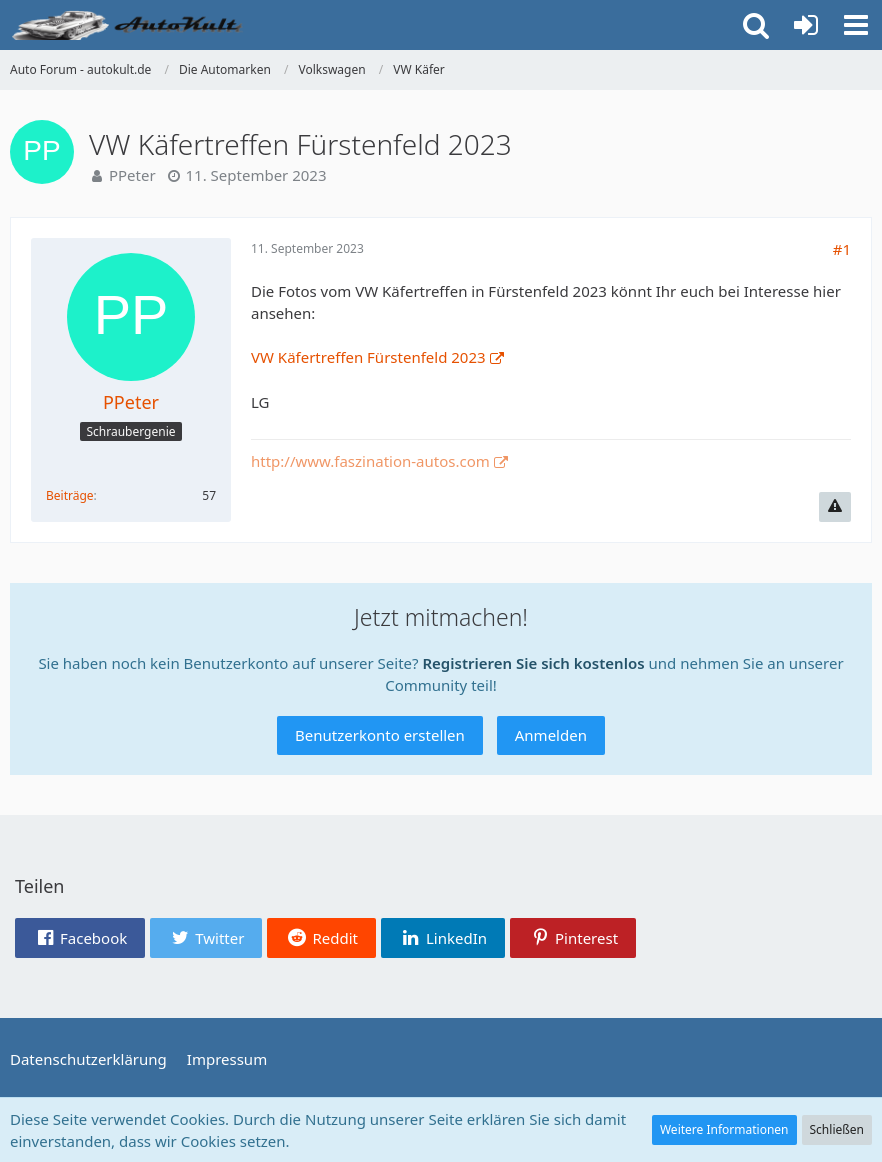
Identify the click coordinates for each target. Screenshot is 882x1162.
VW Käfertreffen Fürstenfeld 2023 (368, 357)
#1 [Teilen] (842, 249)
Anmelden (551, 735)
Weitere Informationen (724, 1129)
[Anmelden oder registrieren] (806, 25)
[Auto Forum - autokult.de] (130, 25)
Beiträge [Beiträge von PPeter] (70, 495)
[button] (856, 25)
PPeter (132, 175)
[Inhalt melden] (835, 507)
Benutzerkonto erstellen (380, 735)
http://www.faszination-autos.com (370, 461)
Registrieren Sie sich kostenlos (533, 663)
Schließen (837, 1129)
